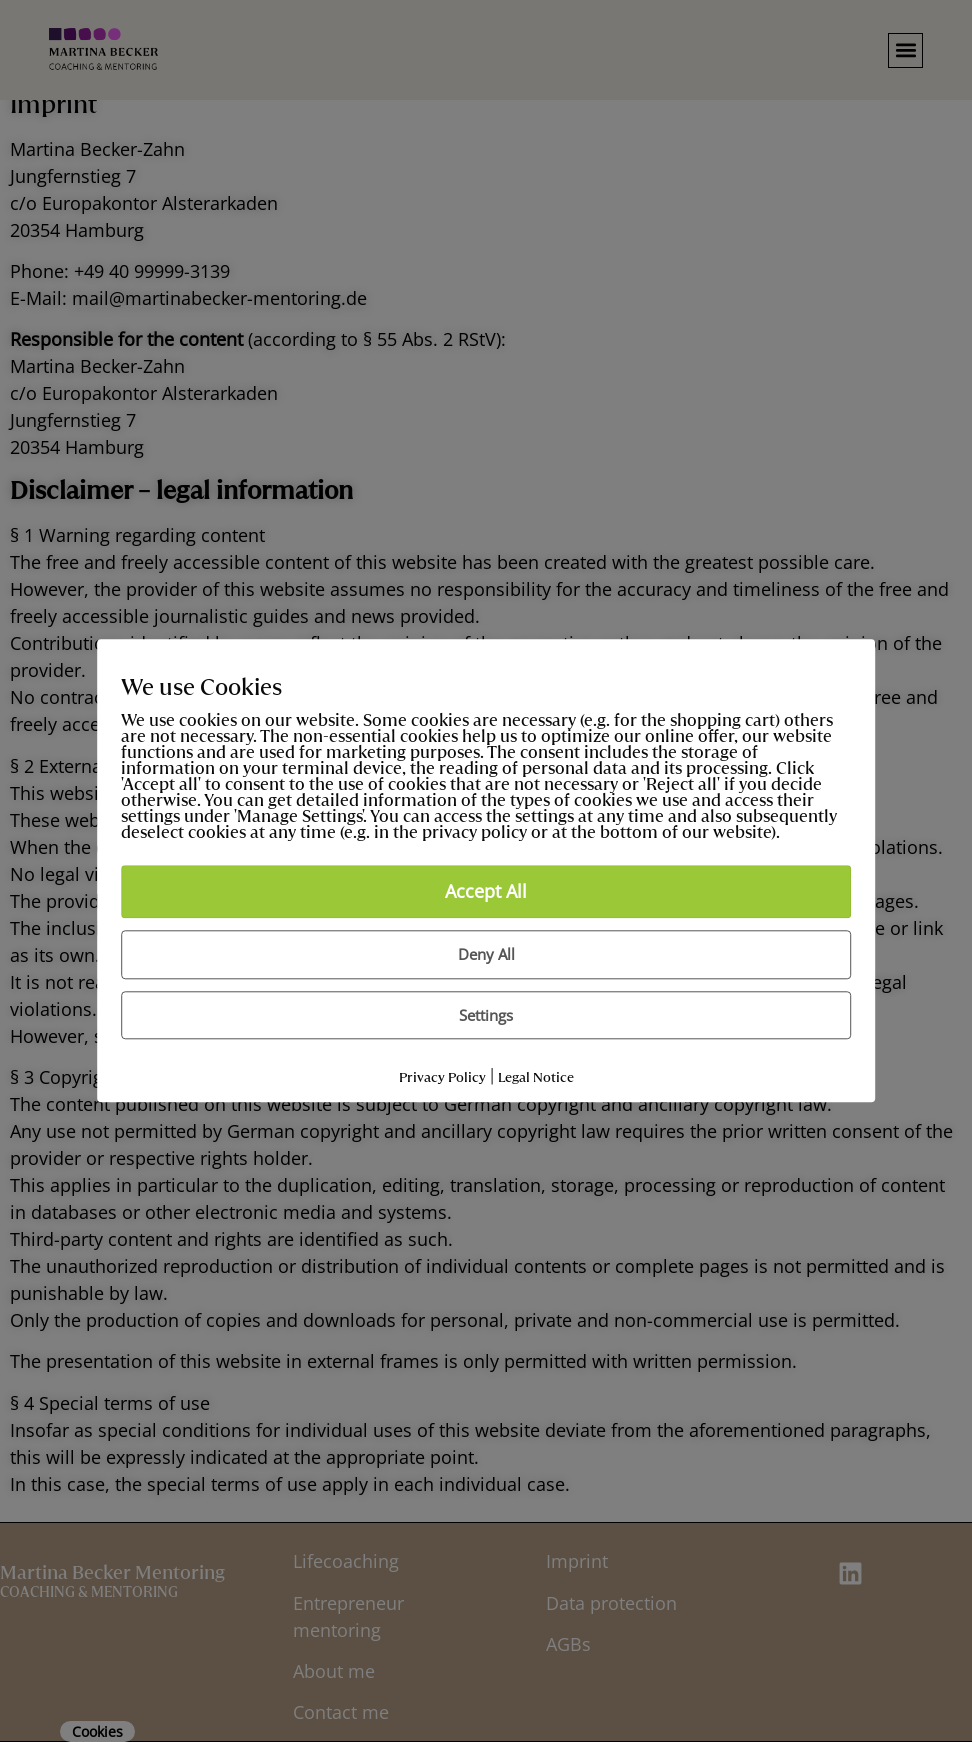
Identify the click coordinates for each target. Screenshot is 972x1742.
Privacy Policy (442, 1078)
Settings (486, 1015)
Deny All (486, 955)
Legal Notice (536, 1078)
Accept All (486, 892)
